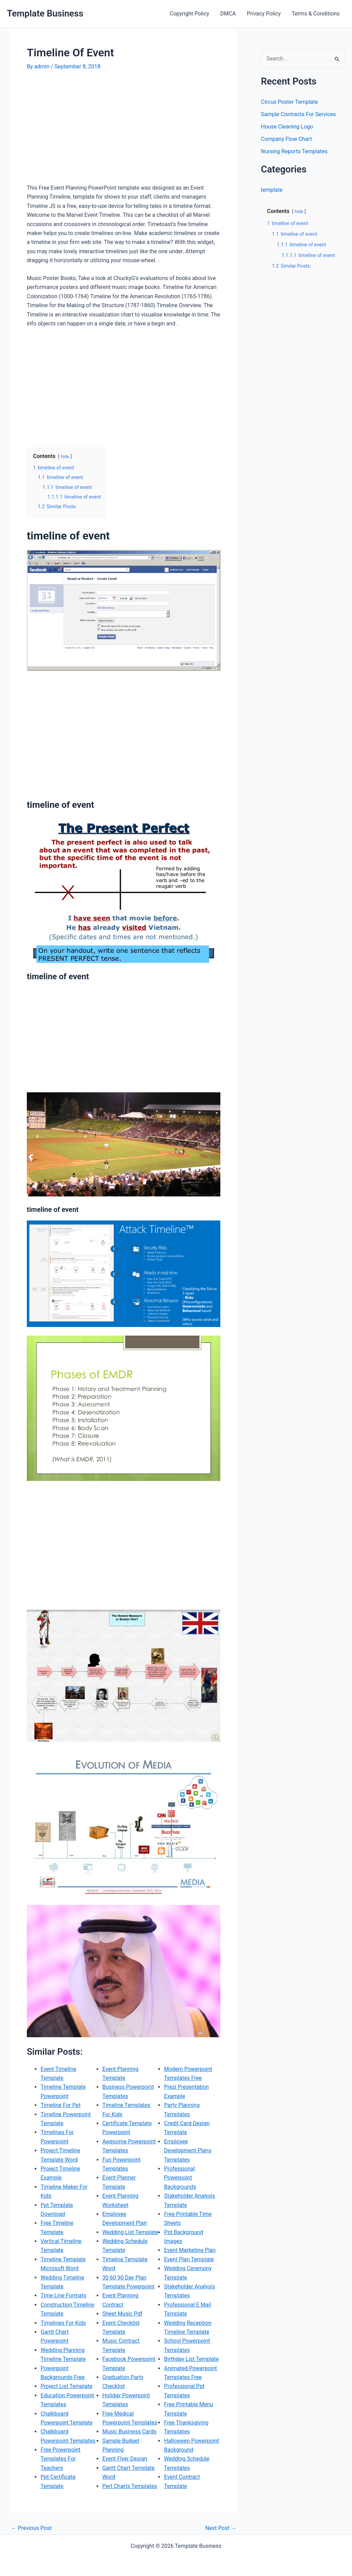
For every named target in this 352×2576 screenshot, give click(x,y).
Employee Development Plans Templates (187, 2150)
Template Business (45, 13)
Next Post (220, 2528)
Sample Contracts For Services (298, 114)
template (272, 190)
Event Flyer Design (124, 2458)
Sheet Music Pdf (122, 2313)
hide (65, 456)
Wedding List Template (130, 2232)
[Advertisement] (84, 130)
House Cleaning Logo (287, 126)
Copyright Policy (189, 13)
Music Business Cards (129, 2431)
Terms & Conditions (316, 13)
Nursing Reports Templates (294, 151)
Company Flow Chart (286, 139)
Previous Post (31, 2528)
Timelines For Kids (63, 2323)
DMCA (228, 13)
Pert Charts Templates (129, 2486)
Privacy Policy (264, 13)
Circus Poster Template (289, 102)
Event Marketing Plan (190, 2250)
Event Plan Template (189, 2259)
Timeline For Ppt (61, 2105)
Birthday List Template (191, 2359)
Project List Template (66, 2386)
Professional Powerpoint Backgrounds (180, 2177)
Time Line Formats (63, 2295)
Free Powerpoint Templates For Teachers (60, 2458)
